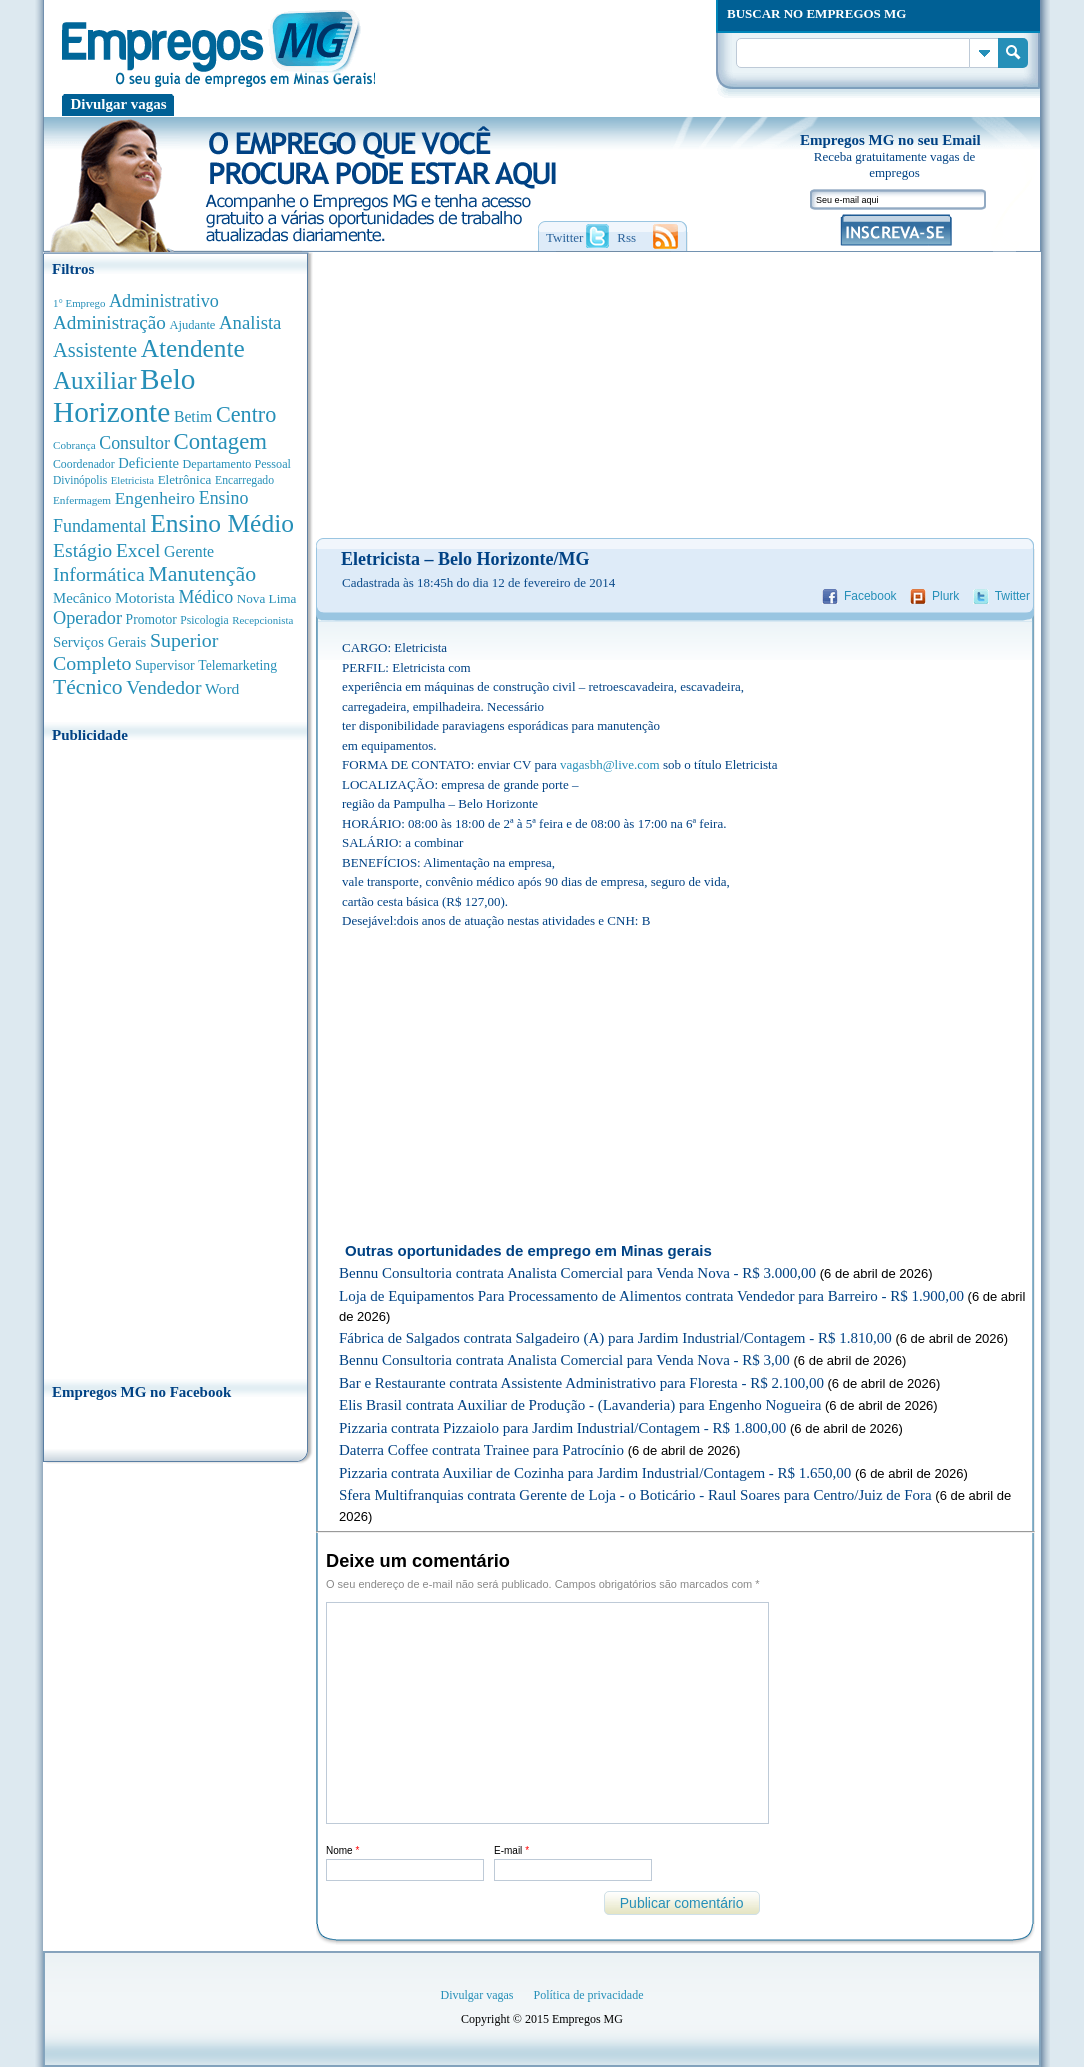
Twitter (1012, 596)
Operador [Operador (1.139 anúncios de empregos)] (87, 618)
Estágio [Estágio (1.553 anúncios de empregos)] (82, 550)
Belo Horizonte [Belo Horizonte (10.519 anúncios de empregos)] (124, 395)
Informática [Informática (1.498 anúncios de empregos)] (99, 574)
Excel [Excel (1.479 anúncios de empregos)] (138, 550)
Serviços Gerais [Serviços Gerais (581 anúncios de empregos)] (99, 642)
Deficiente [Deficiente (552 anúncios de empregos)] (148, 463)
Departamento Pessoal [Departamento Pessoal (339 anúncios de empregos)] (237, 464)
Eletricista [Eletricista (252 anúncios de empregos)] (132, 480)
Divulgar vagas (119, 104)
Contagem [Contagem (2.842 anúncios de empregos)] (220, 441)
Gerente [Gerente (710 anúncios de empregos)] (189, 551)
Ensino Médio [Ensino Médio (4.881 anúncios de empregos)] (222, 523)
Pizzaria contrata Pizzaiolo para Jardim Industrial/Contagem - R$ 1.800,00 (562, 1428)
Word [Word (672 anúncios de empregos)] (222, 688)
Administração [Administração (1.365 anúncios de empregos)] (109, 322)
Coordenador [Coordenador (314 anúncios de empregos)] (84, 464)
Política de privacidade (589, 1995)
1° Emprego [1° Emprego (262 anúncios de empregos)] (79, 303)
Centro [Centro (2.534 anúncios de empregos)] (246, 414)
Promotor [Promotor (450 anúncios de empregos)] (151, 619)
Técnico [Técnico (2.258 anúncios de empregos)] (88, 687)
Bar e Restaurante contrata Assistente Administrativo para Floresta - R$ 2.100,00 (581, 1383)
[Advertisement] (175, 1057)
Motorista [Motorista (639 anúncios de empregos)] (145, 597)
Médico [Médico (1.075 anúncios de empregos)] (205, 597)
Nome (342, 1850)
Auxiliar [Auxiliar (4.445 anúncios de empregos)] (94, 380)
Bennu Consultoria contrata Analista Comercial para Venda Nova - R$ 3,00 (564, 1360)
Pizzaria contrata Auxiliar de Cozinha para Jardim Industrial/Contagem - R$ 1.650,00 (595, 1473)
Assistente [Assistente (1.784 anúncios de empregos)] (95, 350)
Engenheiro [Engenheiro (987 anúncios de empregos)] (155, 498)
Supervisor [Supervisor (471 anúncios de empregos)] (165, 665)
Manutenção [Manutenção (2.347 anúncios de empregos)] (202, 574)
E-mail (511, 1850)
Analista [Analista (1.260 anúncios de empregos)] (250, 322)
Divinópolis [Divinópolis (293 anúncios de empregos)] (80, 480)
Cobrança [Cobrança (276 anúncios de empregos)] (74, 445)
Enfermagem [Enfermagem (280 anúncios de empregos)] (82, 500)
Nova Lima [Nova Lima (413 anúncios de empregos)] (267, 598)
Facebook (870, 596)
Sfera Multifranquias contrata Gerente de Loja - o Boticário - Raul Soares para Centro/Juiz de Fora (635, 1495)
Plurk (945, 596)
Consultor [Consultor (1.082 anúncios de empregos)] (134, 443)
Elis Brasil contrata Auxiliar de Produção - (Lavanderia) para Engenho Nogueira (580, 1405)
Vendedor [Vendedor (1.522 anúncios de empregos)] (163, 687)
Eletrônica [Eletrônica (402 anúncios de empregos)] (185, 479)
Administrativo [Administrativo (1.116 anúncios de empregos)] (164, 301)
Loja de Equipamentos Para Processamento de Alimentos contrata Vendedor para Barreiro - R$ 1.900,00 (651, 1296)
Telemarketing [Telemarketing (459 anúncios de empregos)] (237, 665)
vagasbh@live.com (610, 764)
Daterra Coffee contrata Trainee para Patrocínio (481, 1450)
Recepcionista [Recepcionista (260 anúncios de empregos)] (262, 620)
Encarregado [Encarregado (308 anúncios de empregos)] (244, 480)
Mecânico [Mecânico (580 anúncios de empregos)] (82, 598)
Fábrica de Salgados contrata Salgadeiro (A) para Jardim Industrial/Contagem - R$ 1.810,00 (615, 1338)
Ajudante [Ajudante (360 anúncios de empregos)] (193, 325)
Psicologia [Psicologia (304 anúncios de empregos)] (204, 620)
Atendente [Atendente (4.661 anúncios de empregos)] (193, 348)
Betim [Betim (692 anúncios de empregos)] (193, 416)
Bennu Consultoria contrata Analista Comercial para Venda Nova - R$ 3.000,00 (577, 1273)
